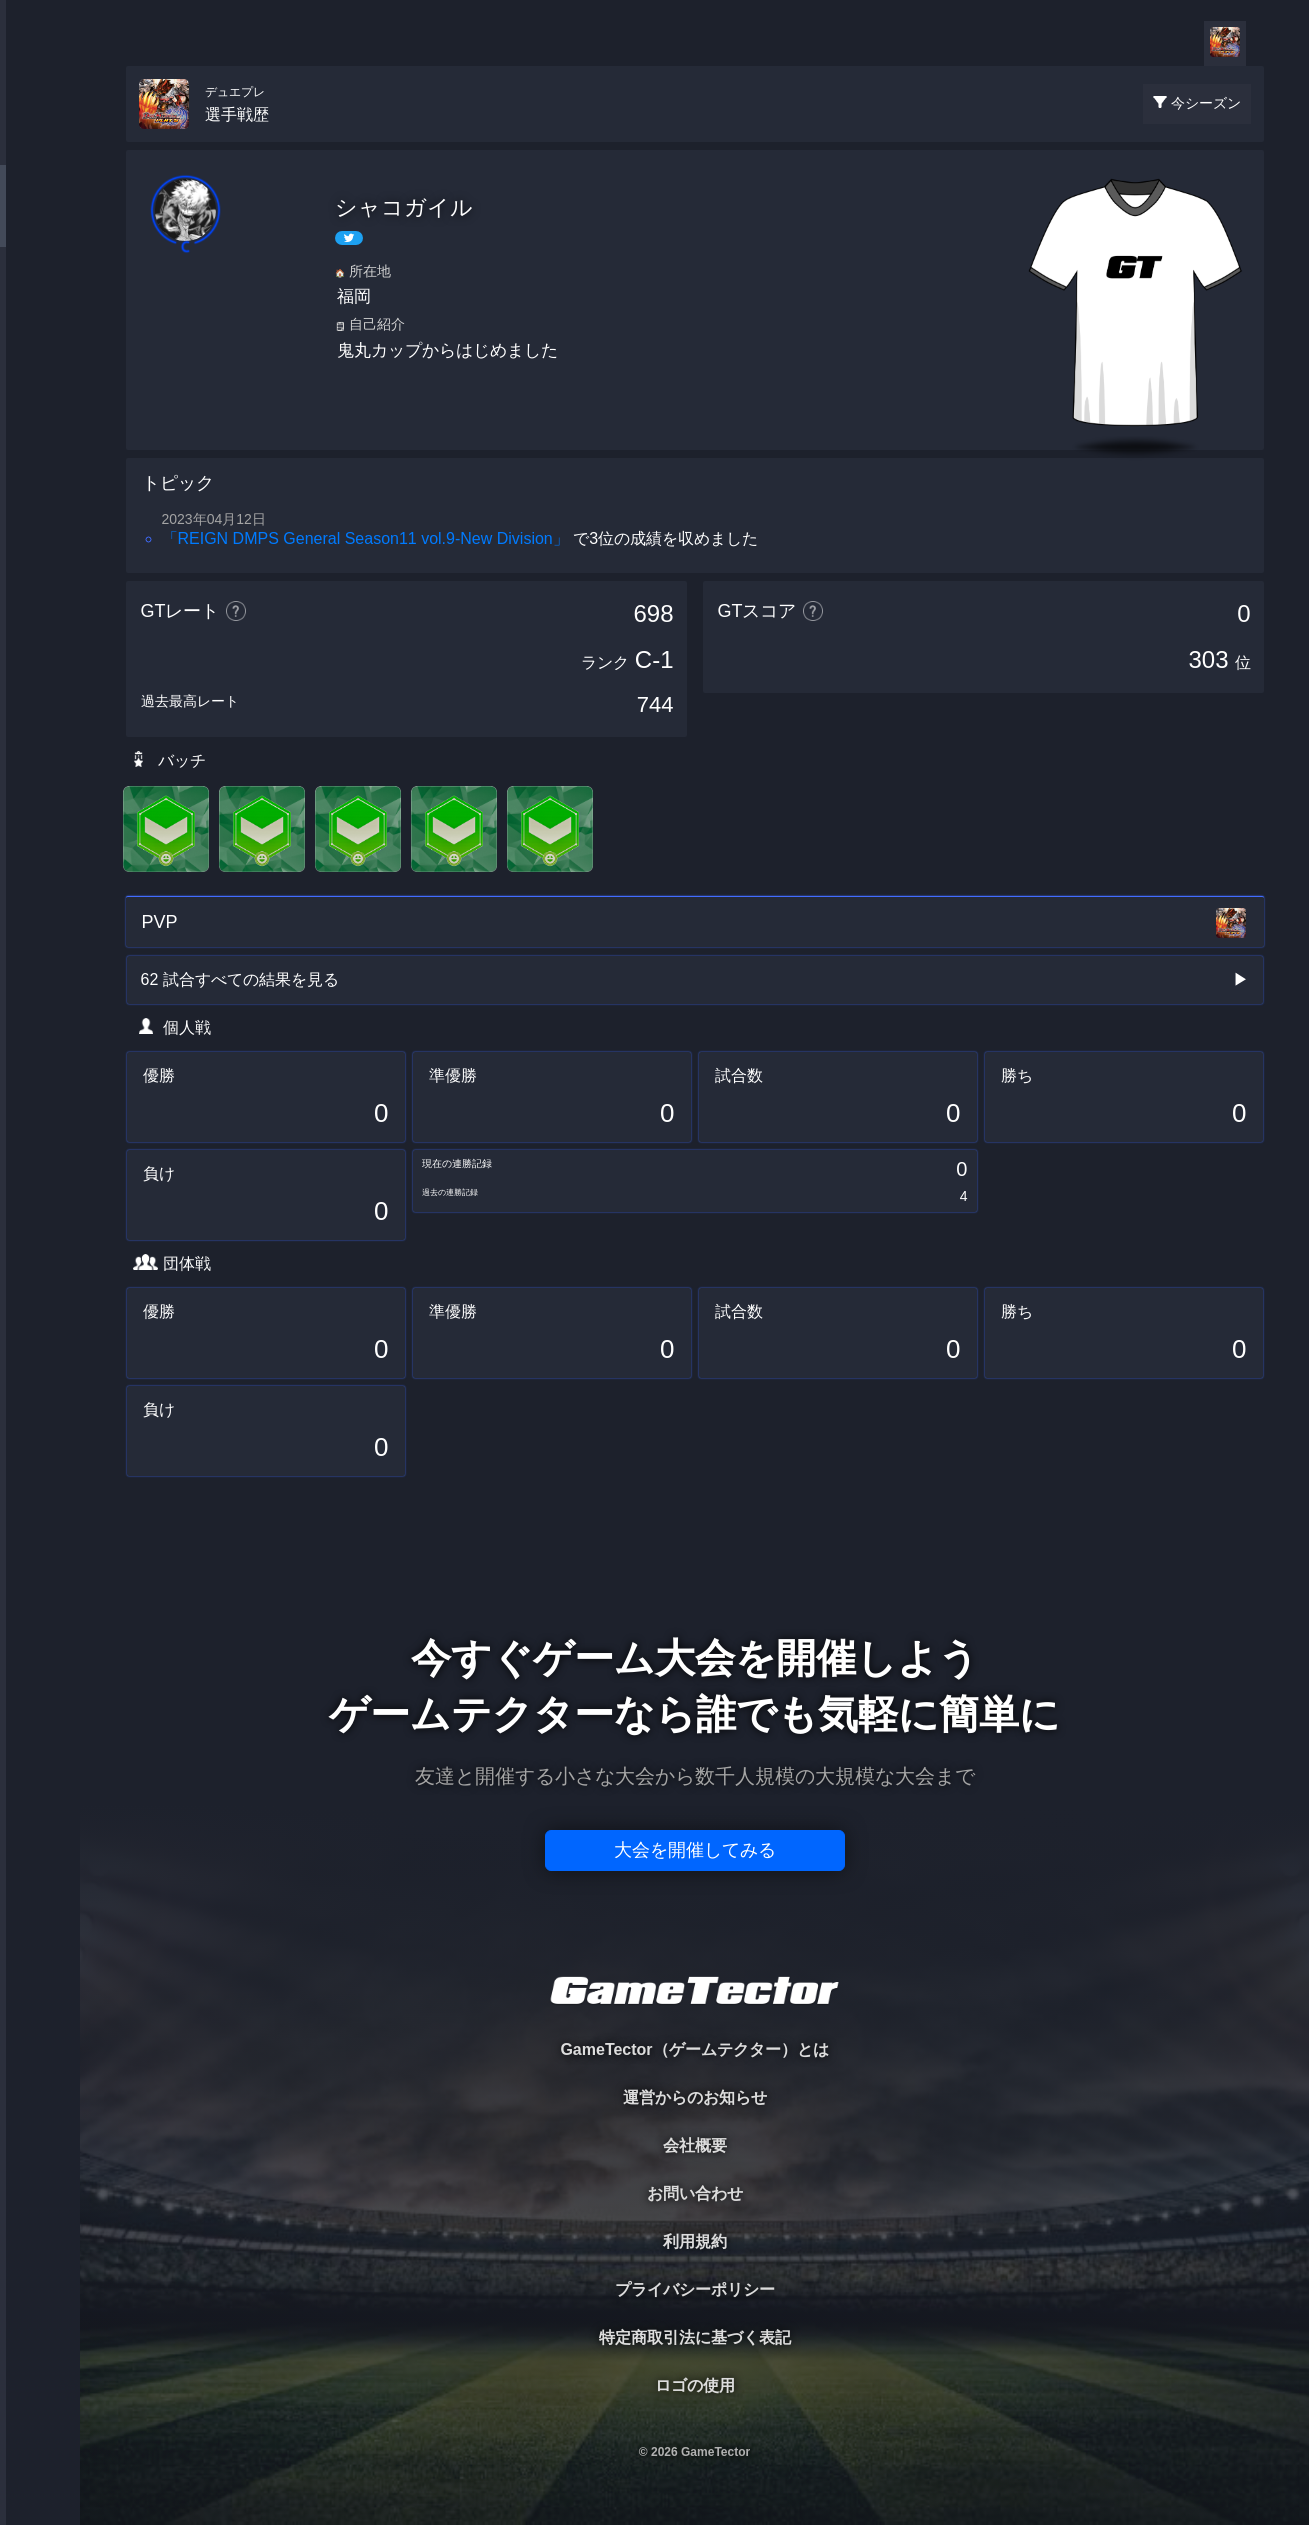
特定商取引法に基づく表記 (695, 2337)
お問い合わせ (695, 2193)
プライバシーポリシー (695, 2289)
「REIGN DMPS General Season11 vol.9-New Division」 (365, 538)
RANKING (39, 387)
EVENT (40, 469)
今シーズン (1206, 103)
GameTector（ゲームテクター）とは (694, 2049)
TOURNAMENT (39, 141)
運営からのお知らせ (695, 2097)
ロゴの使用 (695, 2385)
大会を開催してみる (695, 1850)
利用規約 (695, 2241)
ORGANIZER (40, 305)
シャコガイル (404, 207)
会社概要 (695, 2145)
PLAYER (40, 223)
